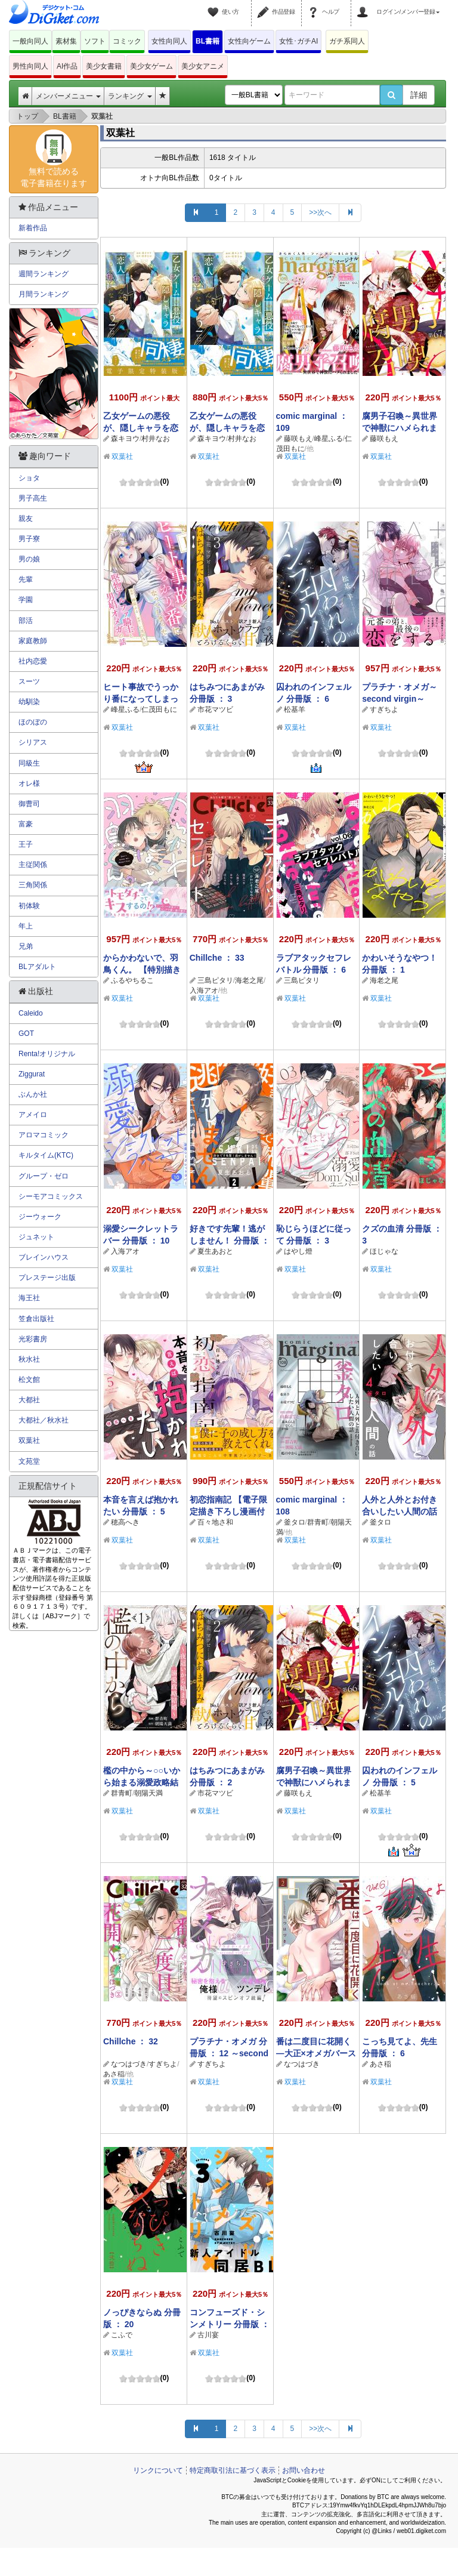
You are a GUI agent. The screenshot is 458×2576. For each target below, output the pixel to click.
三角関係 (32, 885)
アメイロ (32, 1114)
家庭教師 (32, 641)
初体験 (29, 906)
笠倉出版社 (36, 1319)
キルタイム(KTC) (45, 1155)
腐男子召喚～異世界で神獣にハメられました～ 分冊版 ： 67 (399, 428)
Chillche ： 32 (130, 2041)
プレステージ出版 (47, 1277)
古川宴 (208, 2335)
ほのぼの (32, 722)
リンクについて (158, 2470)
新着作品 (32, 228)
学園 (25, 600)
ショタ (29, 478)
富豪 (25, 824)
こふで (121, 2335)
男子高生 (32, 498)
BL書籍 (207, 41)
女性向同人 (169, 41)
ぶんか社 (32, 1094)
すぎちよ (384, 709)
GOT (26, 1033)
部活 (25, 620)
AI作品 (67, 66)
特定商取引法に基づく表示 (233, 2470)
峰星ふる (328, 438)
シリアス (32, 742)
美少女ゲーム (151, 66)
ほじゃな (384, 1251)
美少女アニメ (202, 66)
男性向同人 (30, 66)
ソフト (95, 41)
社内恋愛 (32, 661)
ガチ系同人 (347, 41)
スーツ (29, 681)
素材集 (66, 41)
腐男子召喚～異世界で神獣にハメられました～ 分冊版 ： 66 (313, 1782)
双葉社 (122, 456)
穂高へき (125, 1522)
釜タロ (294, 1522)
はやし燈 (298, 1251)
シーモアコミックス (50, 1196)
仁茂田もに (159, 709)
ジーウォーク (39, 1217)
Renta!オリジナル (46, 1054)
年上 (25, 926)
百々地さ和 (215, 1522)
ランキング (129, 96)
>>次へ (320, 212)
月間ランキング (43, 294)
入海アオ (204, 990)
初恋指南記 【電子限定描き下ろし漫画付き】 (228, 1511)
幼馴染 (29, 702)
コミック (127, 41)
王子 (25, 844)
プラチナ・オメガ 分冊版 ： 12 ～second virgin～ (229, 2053)
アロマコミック (43, 1135)
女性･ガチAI (298, 41)
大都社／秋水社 (43, 1420)
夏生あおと (215, 1251)
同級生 (29, 763)
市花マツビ (215, 709)
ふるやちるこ (132, 980)
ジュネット (36, 1237)
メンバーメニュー (68, 96)
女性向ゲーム (249, 41)
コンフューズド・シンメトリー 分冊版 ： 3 (230, 2324)
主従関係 (32, 864)
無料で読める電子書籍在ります (54, 158)
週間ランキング (43, 274)
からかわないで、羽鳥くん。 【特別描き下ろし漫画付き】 (142, 969)
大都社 (29, 1400)
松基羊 (294, 709)
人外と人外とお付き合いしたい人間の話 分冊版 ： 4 (399, 1511)
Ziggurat (31, 1074)
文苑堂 (29, 1461)
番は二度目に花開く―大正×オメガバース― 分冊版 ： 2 (316, 2053)
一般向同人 (30, 41)
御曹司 (29, 804)
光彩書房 (32, 1339)
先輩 (25, 579)
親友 (25, 518)
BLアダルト (37, 966)
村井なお (155, 438)
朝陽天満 (148, 1793)
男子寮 (29, 539)
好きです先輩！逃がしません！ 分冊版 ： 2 (230, 1240)
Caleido (30, 1013)
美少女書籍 (104, 66)
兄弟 (25, 946)
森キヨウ (125, 438)
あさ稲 (114, 2074)
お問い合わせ (303, 2470)
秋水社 (29, 1359)
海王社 (29, 1298)
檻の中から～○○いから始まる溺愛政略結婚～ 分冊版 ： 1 (141, 1782)
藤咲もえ (298, 438)
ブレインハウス (43, 1257)
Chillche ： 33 (217, 957)
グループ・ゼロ (43, 1176)
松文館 (29, 1379)
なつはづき (129, 2064)
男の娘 (29, 559)
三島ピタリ (215, 980)
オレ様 (29, 783)
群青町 (318, 1522)
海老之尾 (249, 980)
